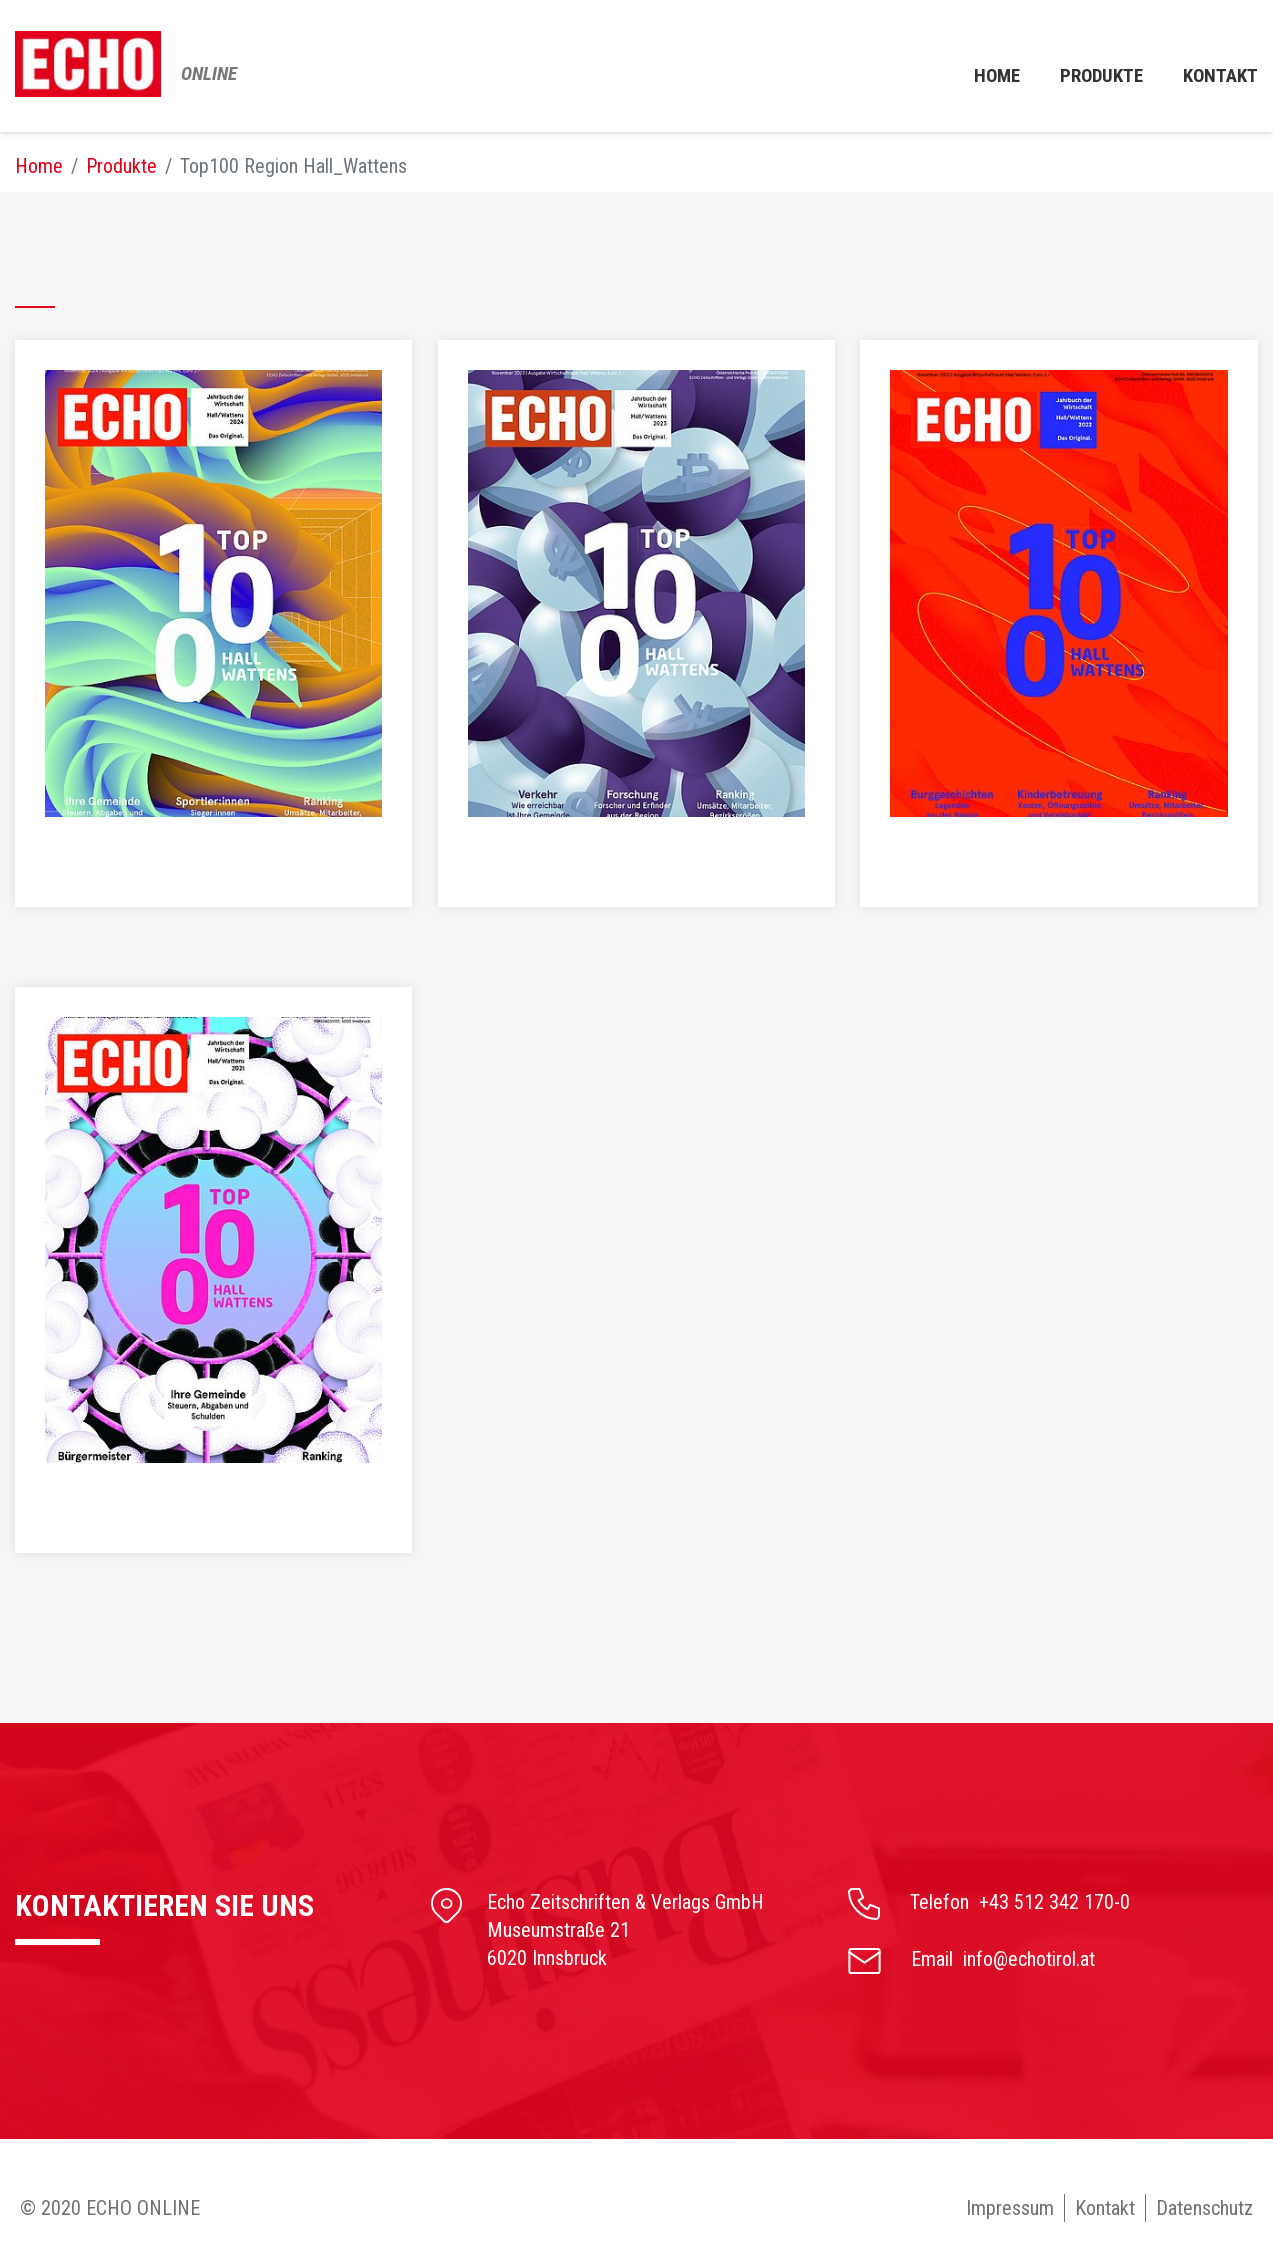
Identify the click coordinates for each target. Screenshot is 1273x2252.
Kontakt (1105, 2208)
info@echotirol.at (1029, 1959)
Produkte (1095, 69)
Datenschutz (1204, 2208)
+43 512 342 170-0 (1054, 1902)
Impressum (1010, 2208)
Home (986, 69)
